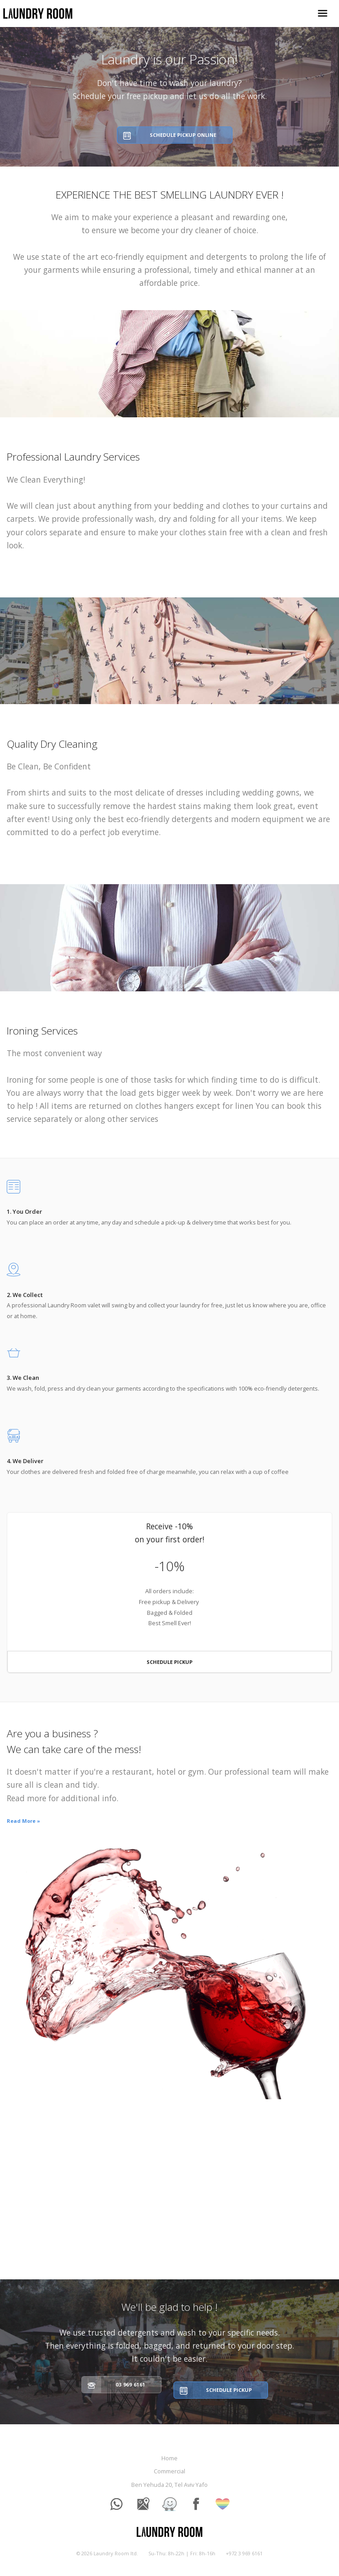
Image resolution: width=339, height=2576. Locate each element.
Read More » (23, 1820)
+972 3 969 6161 (244, 2553)
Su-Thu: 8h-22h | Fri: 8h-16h (181, 2553)
